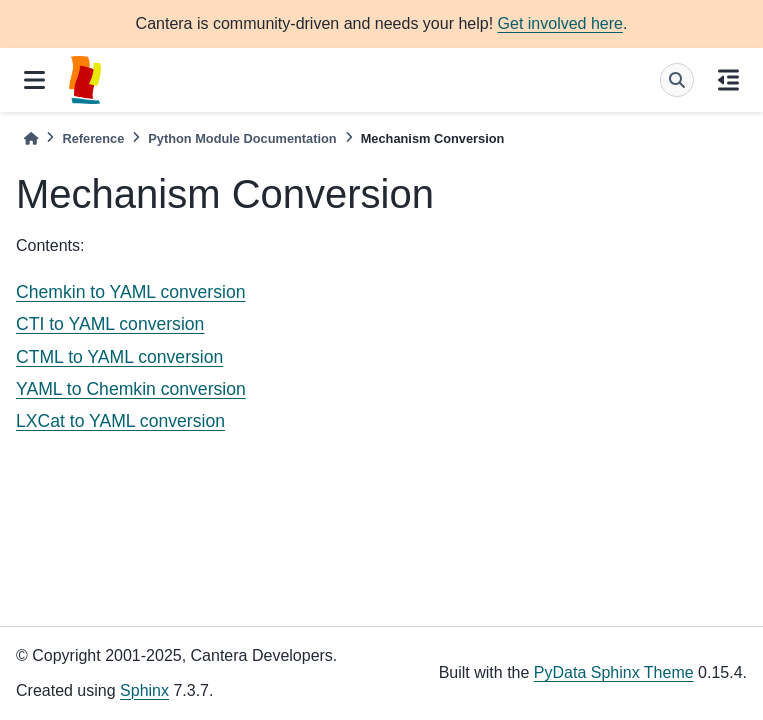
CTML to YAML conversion (119, 357)
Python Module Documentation (242, 138)
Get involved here (560, 23)
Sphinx (144, 690)
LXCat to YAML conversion (120, 421)
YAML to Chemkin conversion (131, 389)
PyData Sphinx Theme (614, 672)
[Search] (677, 80)
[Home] (31, 138)
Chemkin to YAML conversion (130, 292)
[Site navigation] (34, 80)
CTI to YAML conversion (110, 324)
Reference (93, 138)
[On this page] (728, 80)
